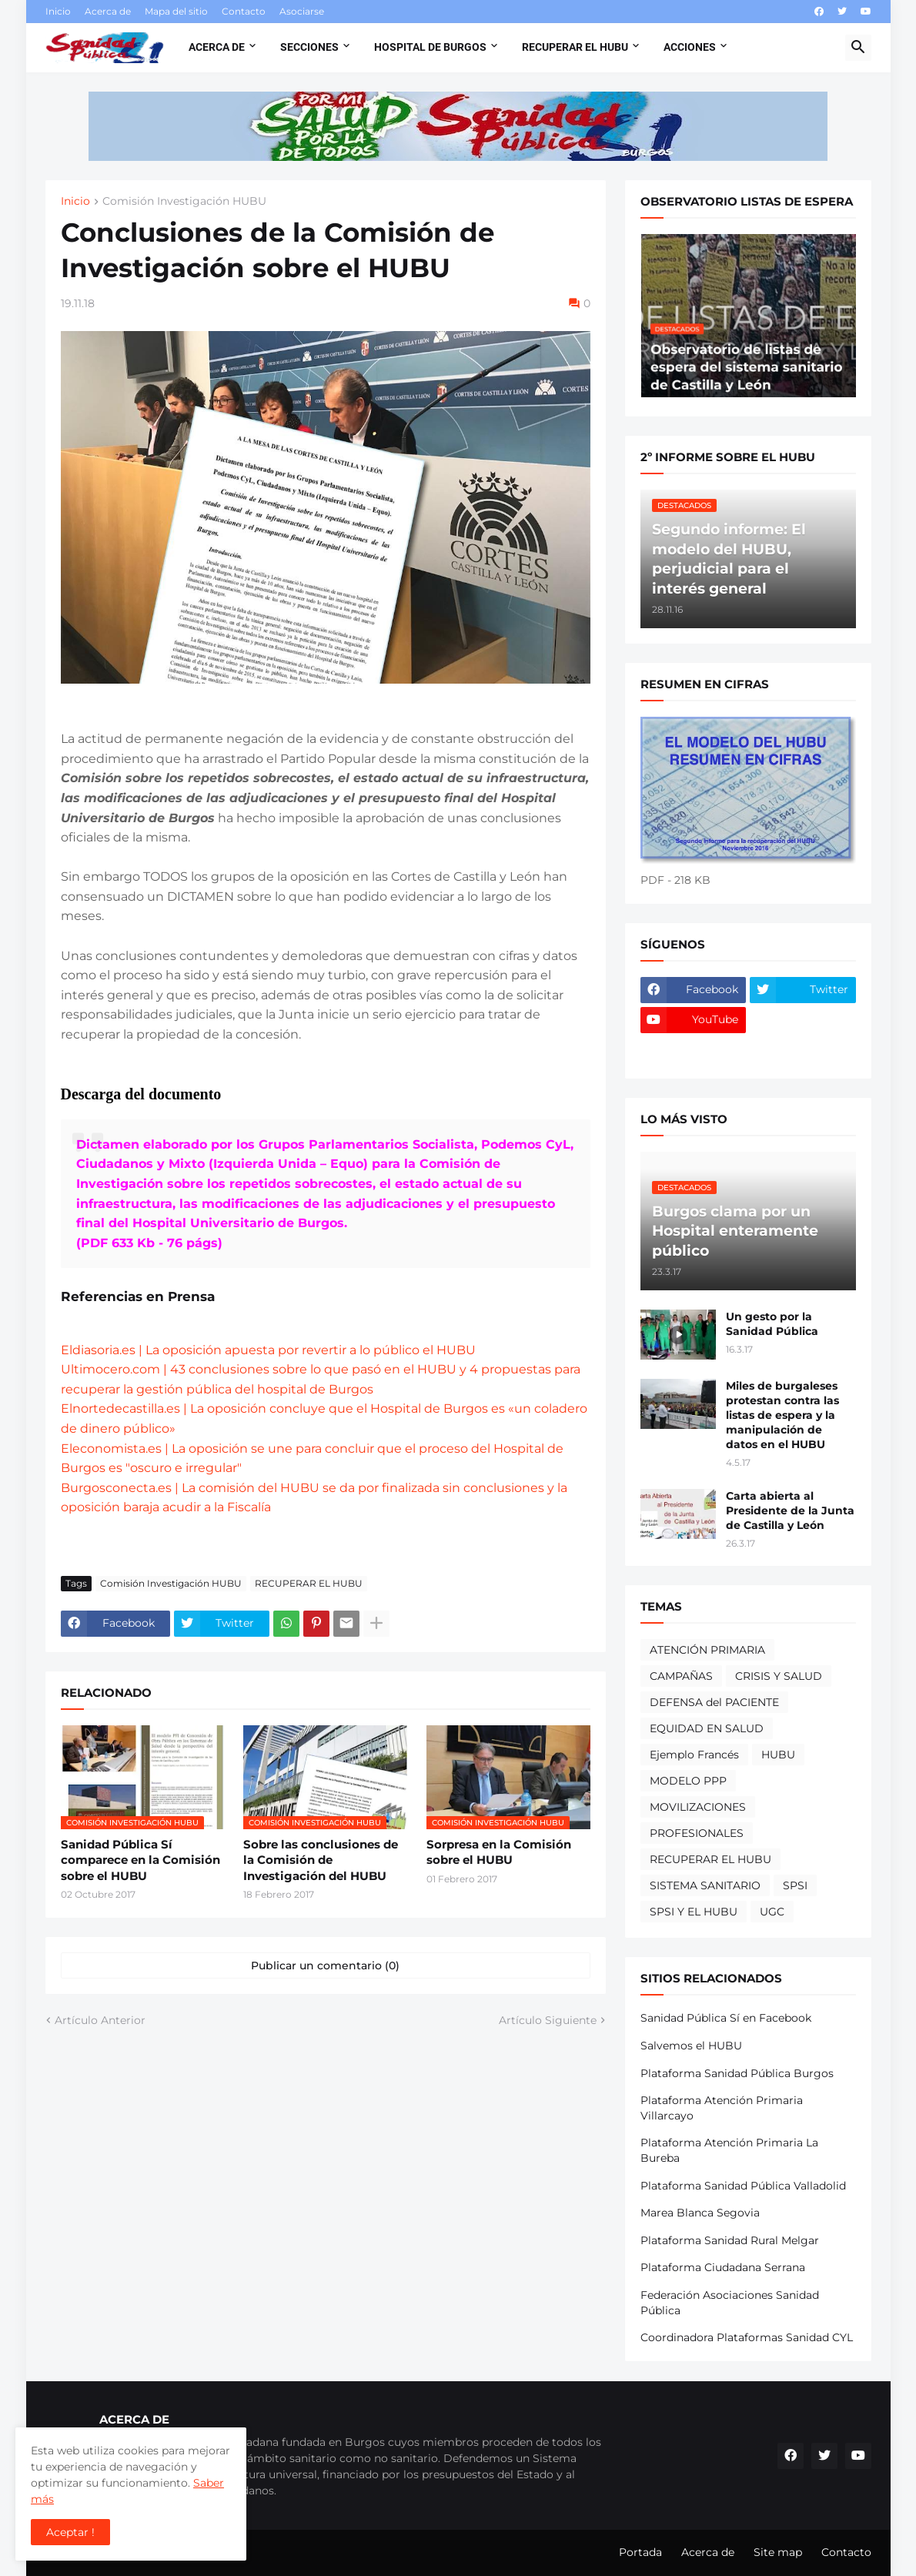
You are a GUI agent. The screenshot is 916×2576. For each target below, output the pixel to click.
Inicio (58, 11)
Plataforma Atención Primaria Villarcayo (721, 2108)
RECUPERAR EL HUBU (309, 1583)
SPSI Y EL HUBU (693, 1912)
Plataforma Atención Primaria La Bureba (729, 2150)
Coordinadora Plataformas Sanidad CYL (746, 2337)
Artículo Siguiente (548, 2020)
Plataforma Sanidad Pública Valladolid (743, 2186)
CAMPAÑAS (681, 1676)
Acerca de (108, 11)
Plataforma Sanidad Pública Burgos (737, 2073)
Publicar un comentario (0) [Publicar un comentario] (325, 1965)
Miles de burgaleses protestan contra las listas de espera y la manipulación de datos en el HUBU (782, 1415)
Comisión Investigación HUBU (184, 202)
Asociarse (301, 11)
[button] (858, 48)
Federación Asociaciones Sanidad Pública (729, 2302)
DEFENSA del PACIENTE (714, 1702)
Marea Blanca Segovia (700, 2213)
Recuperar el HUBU (575, 47)
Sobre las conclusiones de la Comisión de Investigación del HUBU (320, 1860)
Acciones (690, 47)
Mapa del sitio (176, 11)
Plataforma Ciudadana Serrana (722, 2267)
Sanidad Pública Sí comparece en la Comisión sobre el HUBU (140, 1860)
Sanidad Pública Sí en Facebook (725, 2018)
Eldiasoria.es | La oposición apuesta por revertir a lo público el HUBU (268, 1350)
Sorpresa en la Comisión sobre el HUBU (498, 1852)
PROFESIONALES (697, 1833)
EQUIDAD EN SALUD (707, 1728)
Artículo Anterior (100, 2020)
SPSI (795, 1885)
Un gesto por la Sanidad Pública (772, 1324)
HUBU (778, 1754)
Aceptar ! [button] (70, 2532)
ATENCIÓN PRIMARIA (707, 1650)
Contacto (244, 11)
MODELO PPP (688, 1781)
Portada (640, 2552)
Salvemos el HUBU (691, 2045)
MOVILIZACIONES (698, 1807)
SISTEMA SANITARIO (705, 1885)
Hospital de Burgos (430, 47)
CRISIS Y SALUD (778, 1676)
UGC (772, 1912)
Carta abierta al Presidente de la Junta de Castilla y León (790, 1510)
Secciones (309, 47)
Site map (778, 2552)
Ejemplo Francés (694, 1754)
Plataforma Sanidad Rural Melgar (729, 2240)
